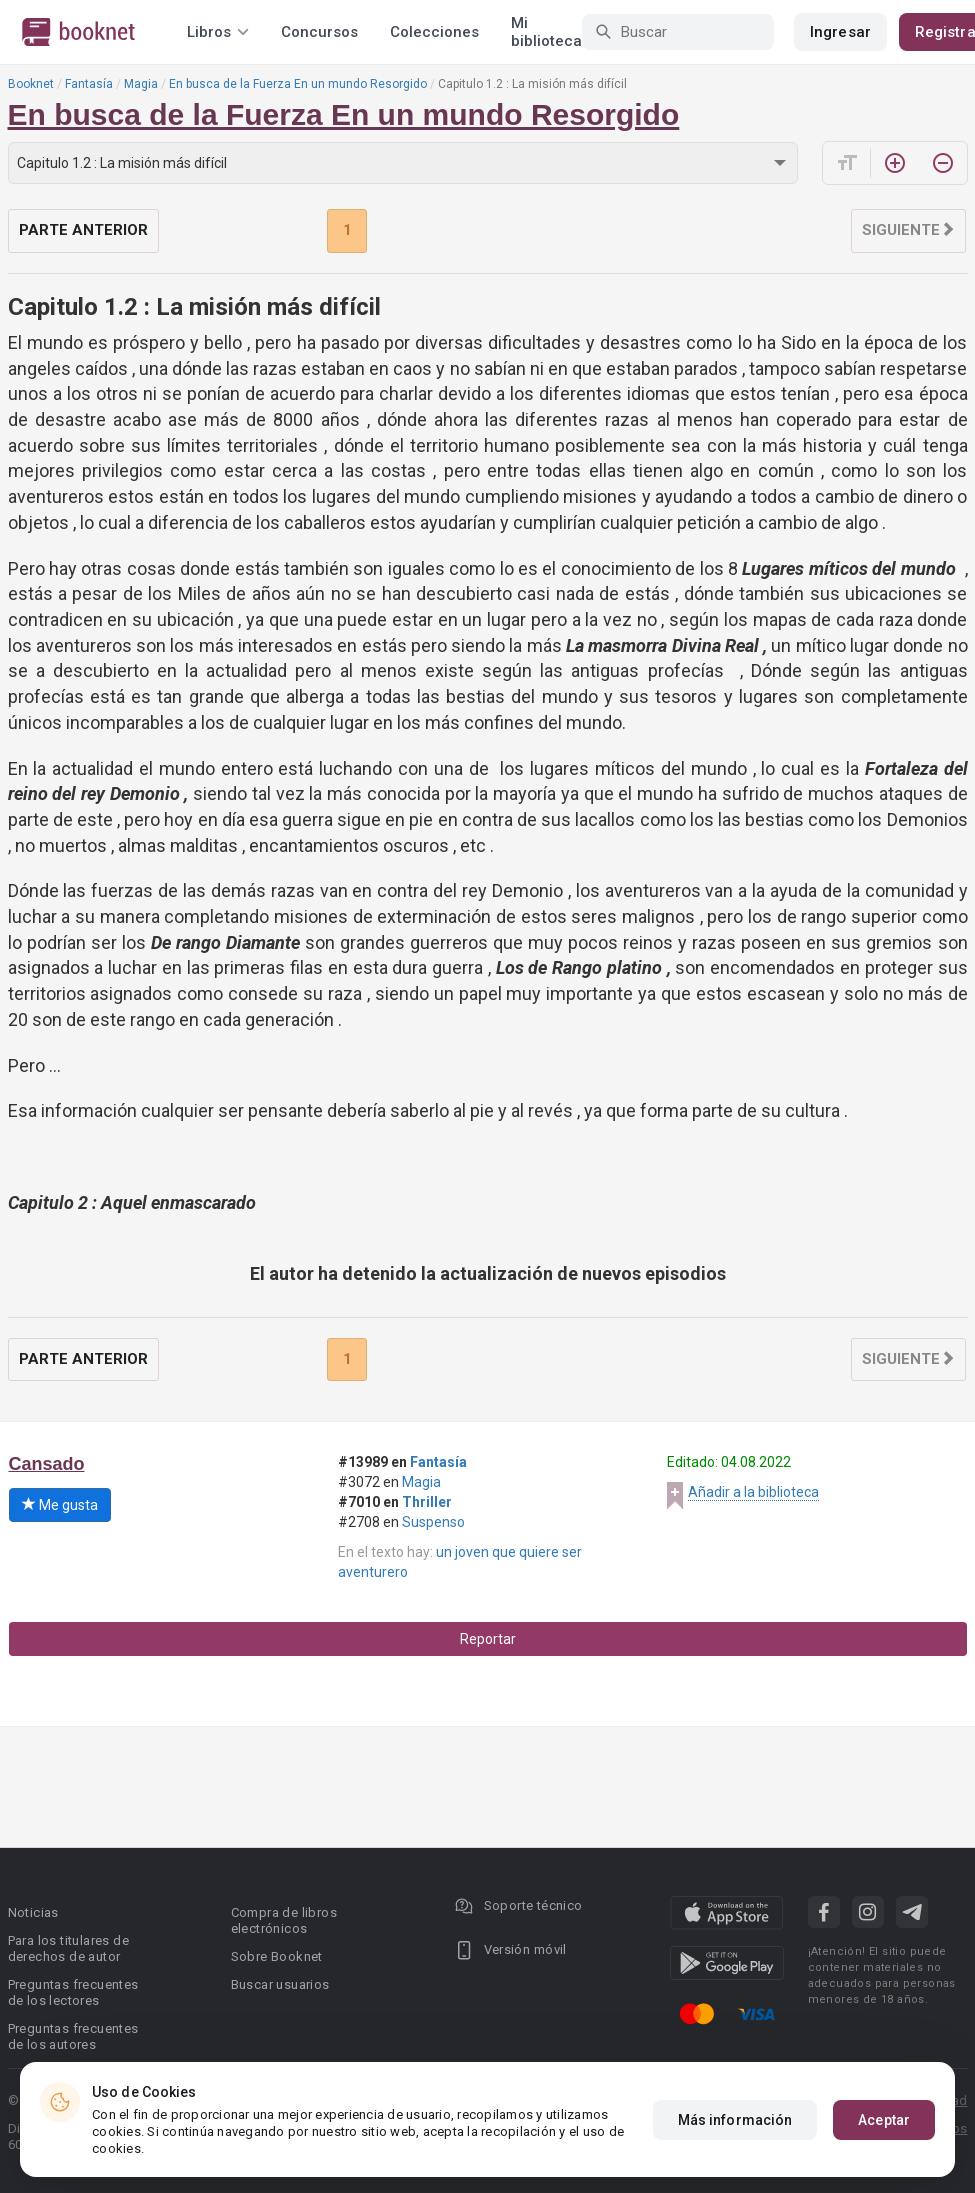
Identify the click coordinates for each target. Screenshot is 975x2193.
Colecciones (434, 32)
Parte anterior (83, 230)
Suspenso (433, 1522)
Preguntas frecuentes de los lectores (73, 1992)
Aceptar (884, 2120)
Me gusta (60, 1505)
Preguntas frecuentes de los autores (73, 2036)
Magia (141, 84)
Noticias (33, 1912)
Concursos (319, 32)
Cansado (47, 1464)
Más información (735, 2120)
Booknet (31, 84)
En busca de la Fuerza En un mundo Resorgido (298, 84)
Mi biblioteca (546, 32)
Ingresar (840, 32)
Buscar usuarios (280, 1984)
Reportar (488, 1639)
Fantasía (89, 84)
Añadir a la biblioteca (753, 1492)
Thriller (427, 1502)
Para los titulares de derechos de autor (68, 1948)
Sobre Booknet (277, 1956)
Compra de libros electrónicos (284, 1920)
